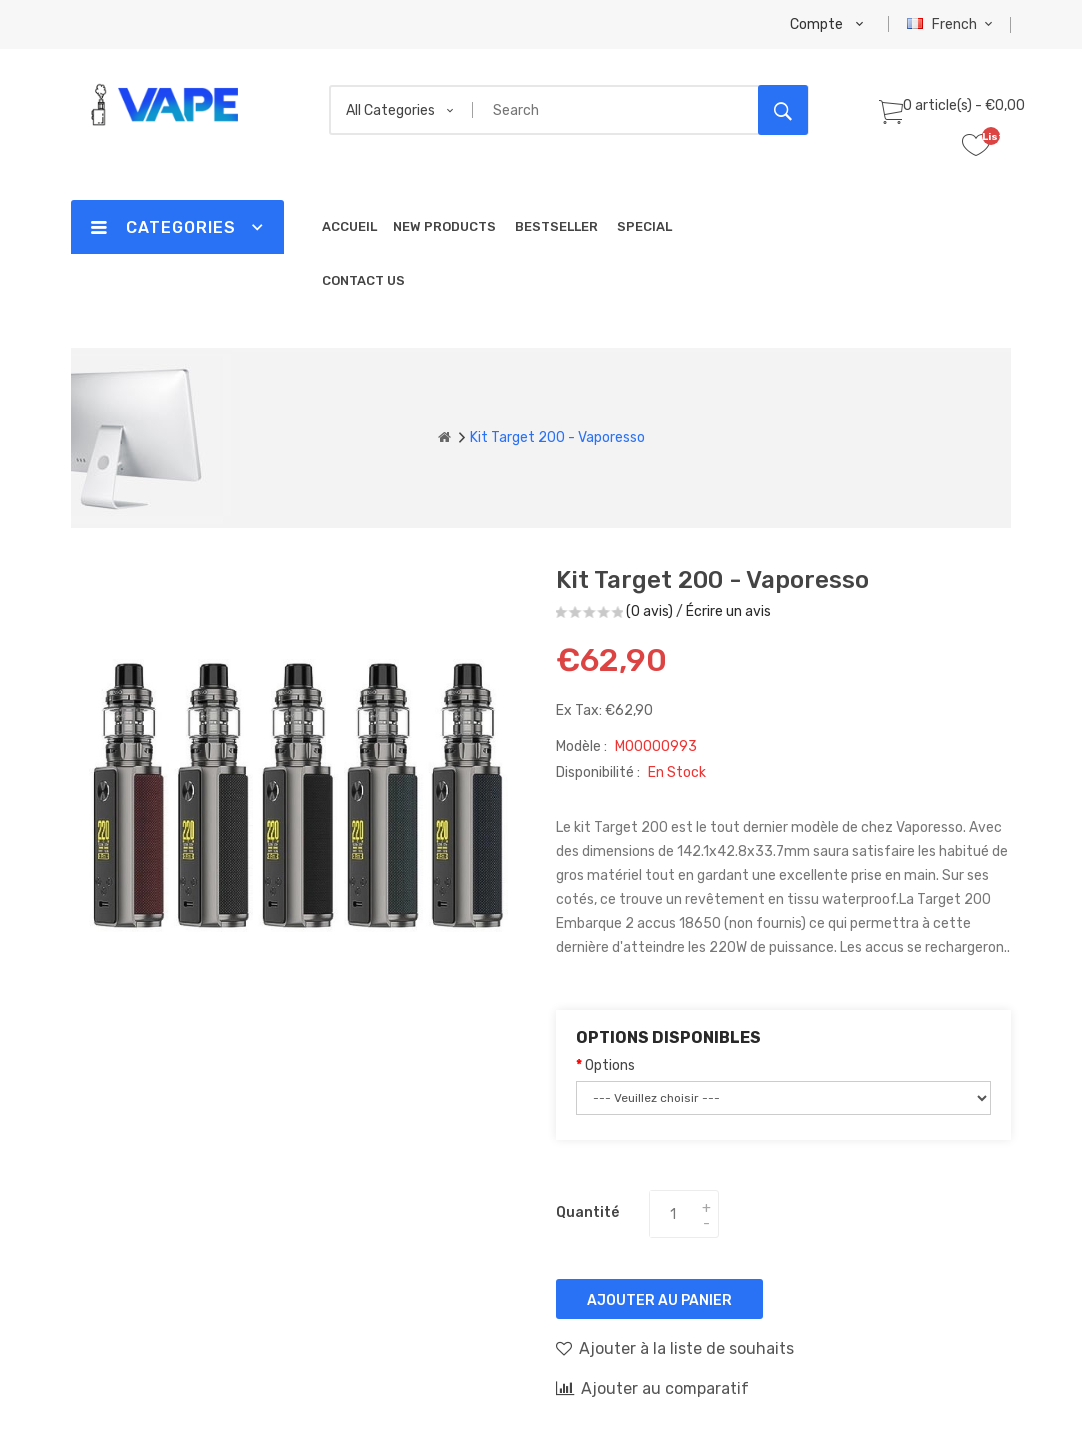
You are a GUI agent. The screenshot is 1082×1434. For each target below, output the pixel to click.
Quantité (587, 1212)
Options (610, 1065)
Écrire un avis (728, 611)
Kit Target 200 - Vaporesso (557, 437)
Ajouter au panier (659, 1300)
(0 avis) (649, 611)
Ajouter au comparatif (652, 1388)
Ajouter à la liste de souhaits (675, 1348)
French (952, 24)
